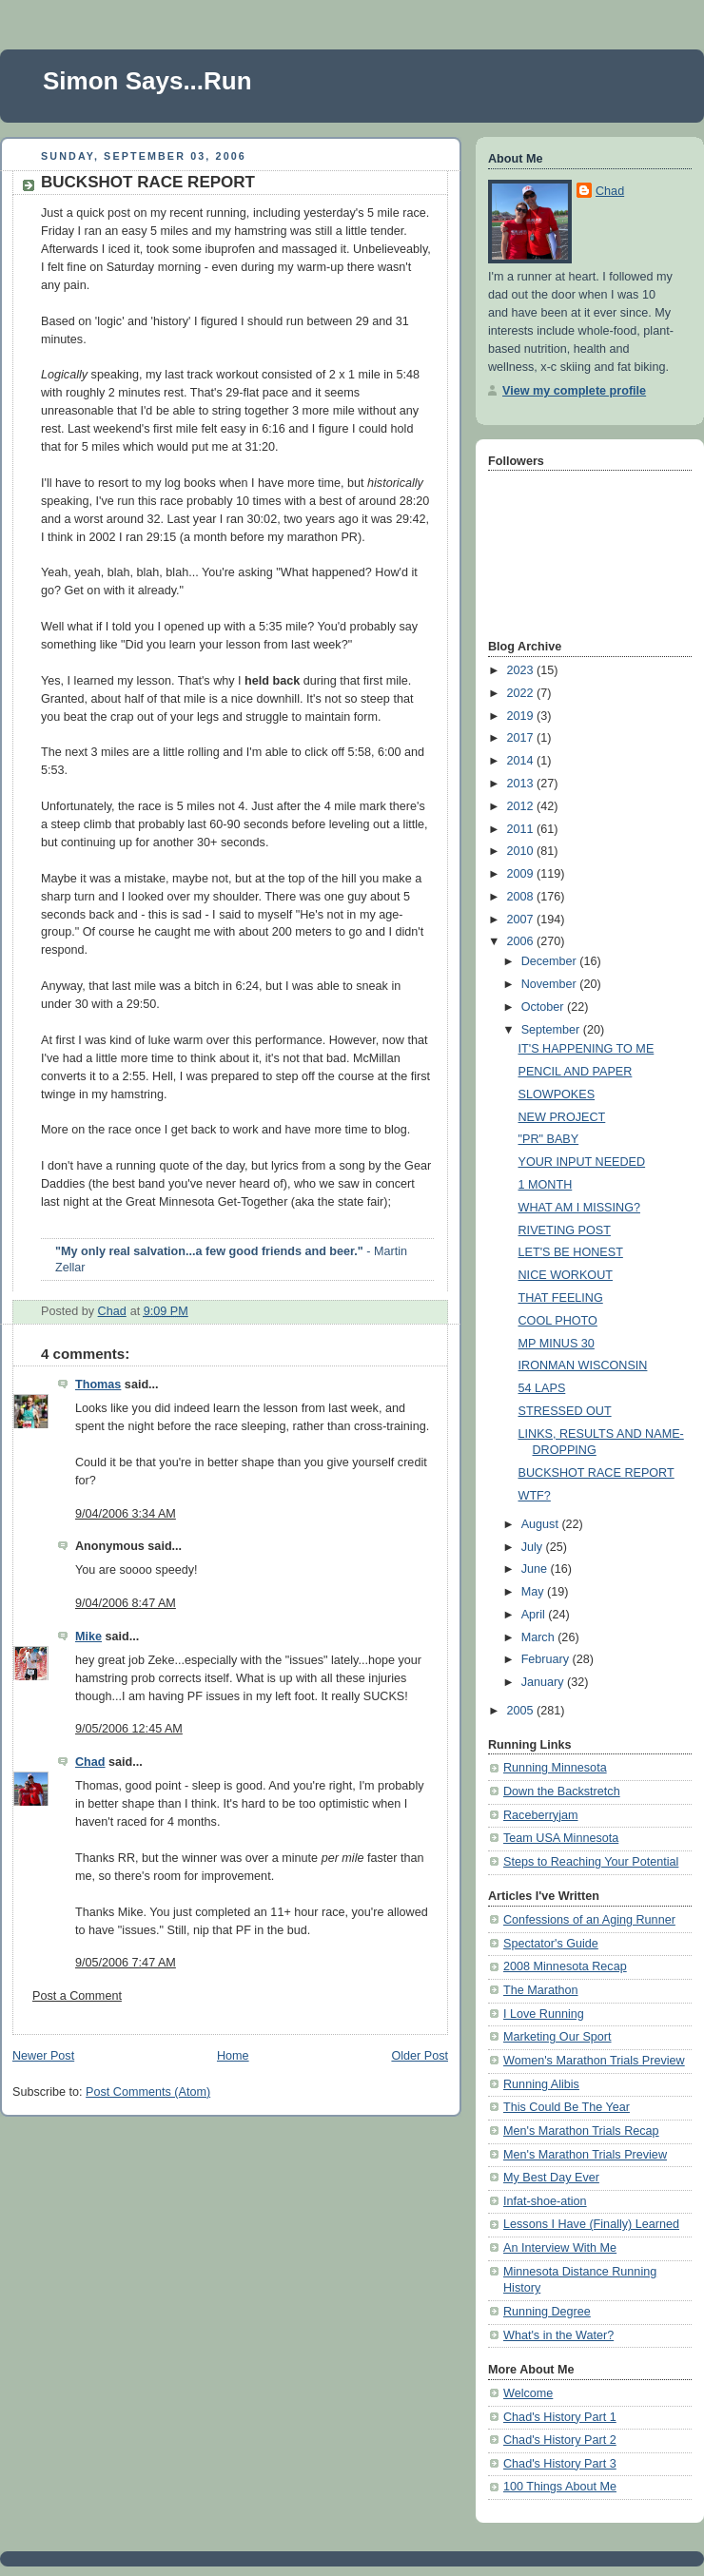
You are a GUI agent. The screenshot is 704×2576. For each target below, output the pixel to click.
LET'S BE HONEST (570, 1252)
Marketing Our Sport (557, 2036)
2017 (522, 738)
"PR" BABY (548, 1139)
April (535, 1614)
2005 (522, 1710)
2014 (522, 760)
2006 (522, 941)
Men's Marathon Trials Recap (581, 2131)
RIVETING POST (564, 1230)
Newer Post (43, 2056)
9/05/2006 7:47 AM (125, 1962)
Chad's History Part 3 (559, 2463)
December (550, 961)
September (552, 1029)
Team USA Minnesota (560, 1838)
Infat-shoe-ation (545, 2201)
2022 (522, 693)
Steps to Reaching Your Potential (590, 1862)
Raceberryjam (540, 1815)
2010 (522, 851)
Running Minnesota (555, 1767)
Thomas (98, 1384)
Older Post (419, 2056)
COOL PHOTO (557, 1320)
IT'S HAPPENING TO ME (586, 1049)
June (536, 1569)
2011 (522, 829)
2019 (522, 716)
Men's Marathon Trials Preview (585, 2154)
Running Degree (547, 2311)
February (547, 1659)
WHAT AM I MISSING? (579, 1207)
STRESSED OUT (565, 1411)
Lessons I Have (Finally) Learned (591, 2224)
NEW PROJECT (562, 1117)
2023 (522, 670)
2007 (522, 919)
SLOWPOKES (557, 1094)
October (544, 1007)
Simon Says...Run (147, 81)
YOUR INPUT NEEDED (582, 1162)
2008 (522, 896)
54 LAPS (542, 1388)
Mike (88, 1636)
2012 (522, 806)
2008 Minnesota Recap (565, 1966)
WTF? (534, 1495)
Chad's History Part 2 (559, 2440)
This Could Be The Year (566, 2107)
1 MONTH (545, 1184)
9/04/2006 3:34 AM (125, 1513)
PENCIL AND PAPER (575, 1071)
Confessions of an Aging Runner (589, 1920)
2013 (522, 783)
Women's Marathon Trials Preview (594, 2060)
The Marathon (540, 1990)
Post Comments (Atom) (148, 2092)
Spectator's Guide (550, 1943)
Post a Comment (77, 1996)
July (533, 1547)
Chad (90, 1762)
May (534, 1591)
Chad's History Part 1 (559, 2417)
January (544, 1682)
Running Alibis (541, 2084)
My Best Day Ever (551, 2177)
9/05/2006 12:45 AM (129, 1728)
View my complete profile (574, 390)
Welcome (528, 2393)
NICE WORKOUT (565, 1275)
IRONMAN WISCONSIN (583, 1365)
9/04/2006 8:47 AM (125, 1603)
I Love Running (543, 2014)
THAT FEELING (560, 1298)
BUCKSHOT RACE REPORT (596, 1473)
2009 (522, 874)
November (550, 984)
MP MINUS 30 (556, 1343)
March (539, 1637)
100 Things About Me (559, 2486)
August (541, 1524)
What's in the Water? (558, 2335)
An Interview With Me (559, 2248)
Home (233, 2056)
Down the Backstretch (561, 1791)
